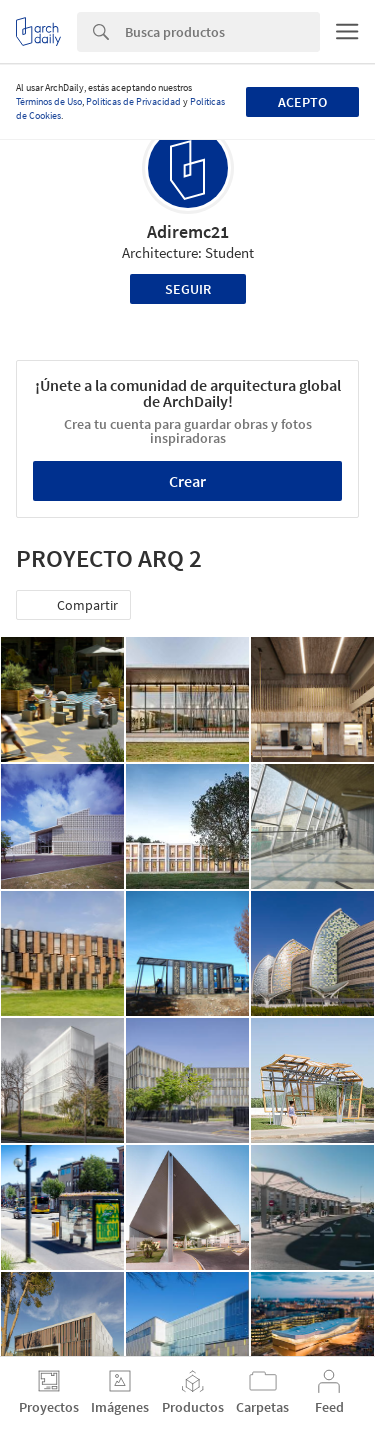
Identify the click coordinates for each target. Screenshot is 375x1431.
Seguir (188, 289)
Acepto (302, 102)
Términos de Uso (49, 101)
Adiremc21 (188, 231)
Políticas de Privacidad (133, 101)
